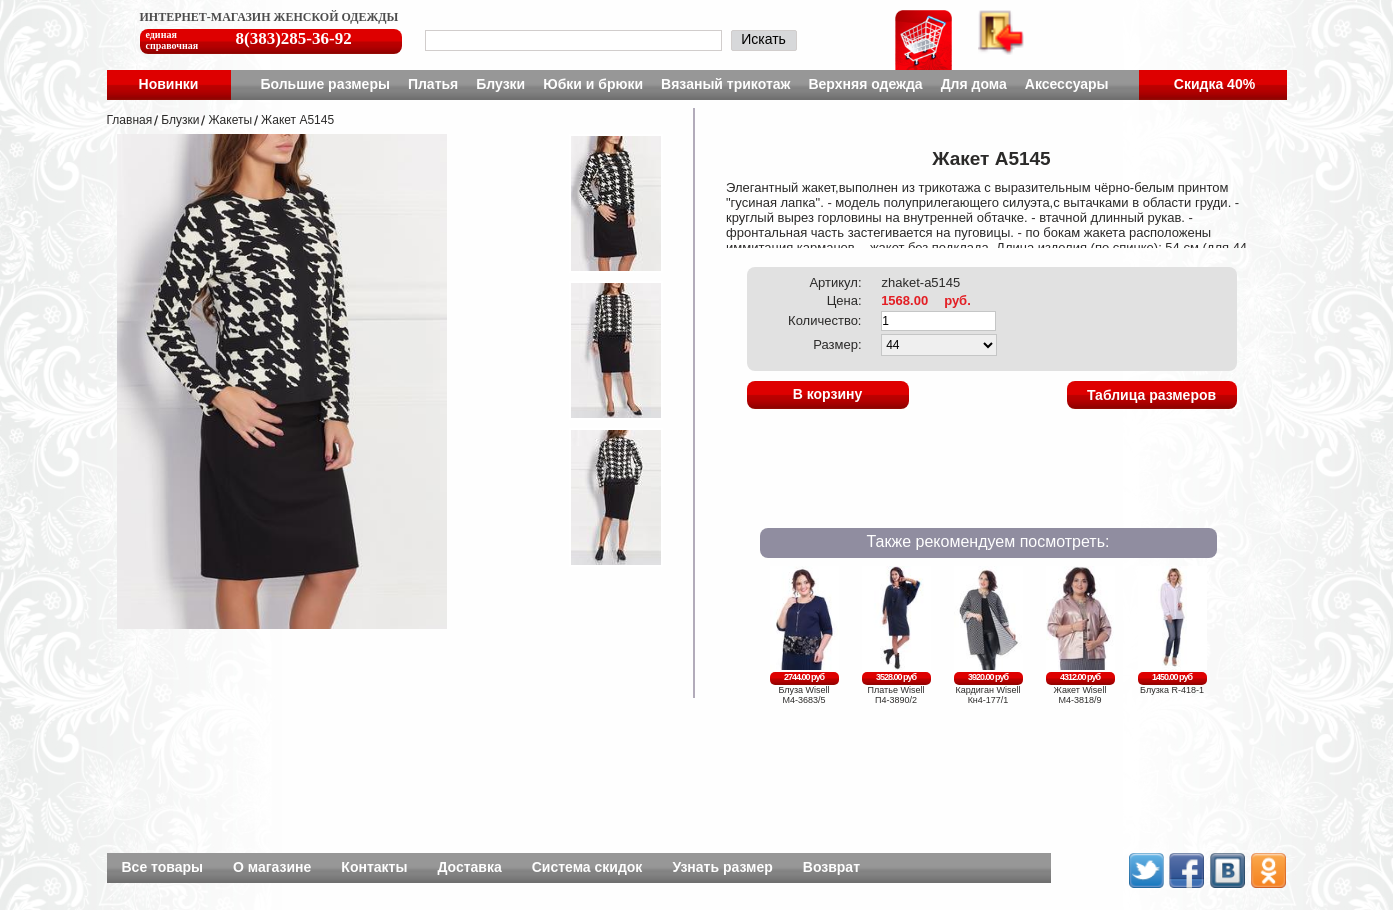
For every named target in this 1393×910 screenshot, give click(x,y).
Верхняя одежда (865, 84)
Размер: (837, 344)
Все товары (163, 867)
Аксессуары (1067, 84)
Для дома (974, 84)
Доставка (469, 867)
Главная (130, 120)
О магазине (272, 867)
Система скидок (587, 867)
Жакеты (230, 120)
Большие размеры (325, 84)
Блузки (500, 84)
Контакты (374, 867)
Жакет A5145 (297, 120)
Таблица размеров (1151, 395)
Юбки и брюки (593, 84)
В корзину (828, 394)
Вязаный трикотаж (725, 84)
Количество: (824, 320)
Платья (433, 84)
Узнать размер (722, 867)
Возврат (831, 867)
